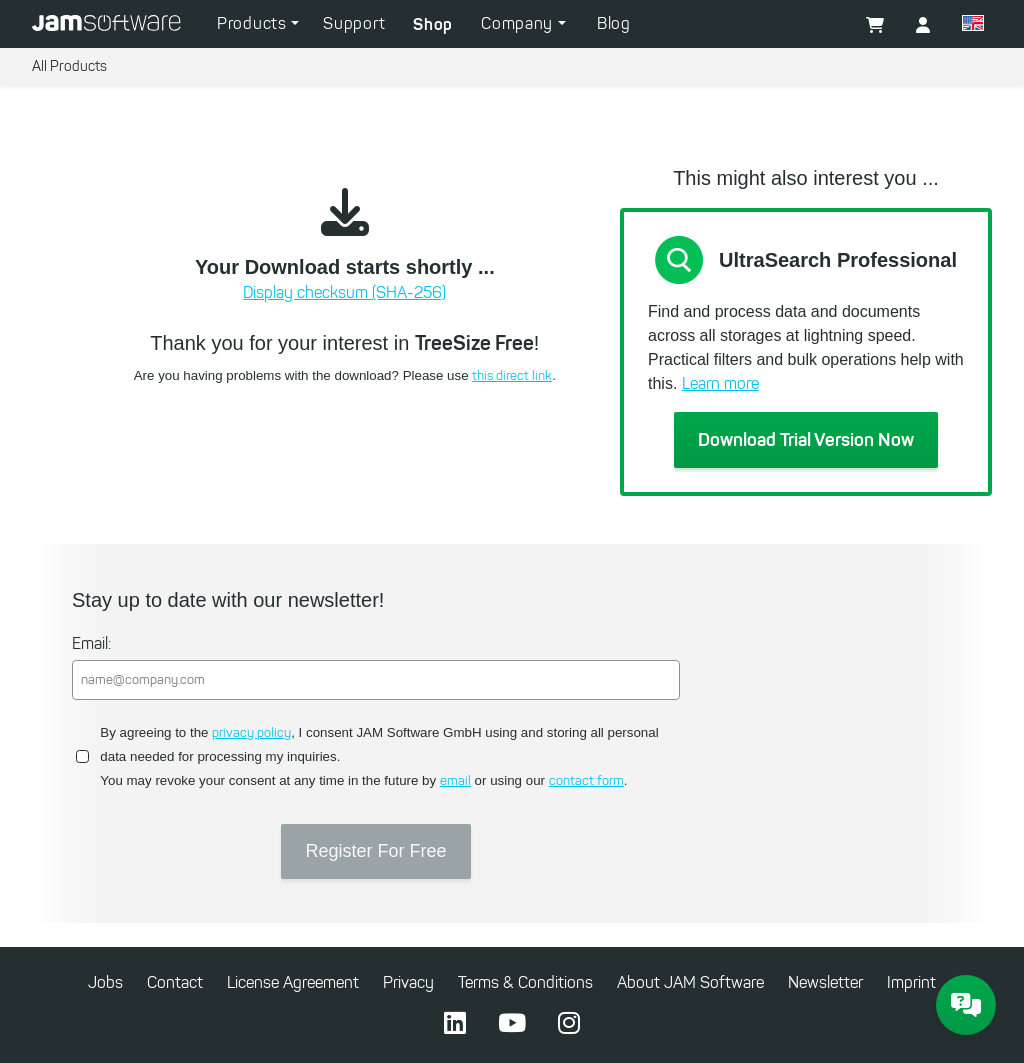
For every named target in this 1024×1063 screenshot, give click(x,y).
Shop (433, 24)
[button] (923, 26)
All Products (69, 66)
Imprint (911, 982)
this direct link (512, 375)
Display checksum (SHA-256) (344, 292)
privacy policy (251, 732)
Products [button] (254, 23)
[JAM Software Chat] (966, 1005)
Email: (91, 643)
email (455, 780)
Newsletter (825, 982)
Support (354, 23)
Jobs (105, 982)
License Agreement (293, 982)
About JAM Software (690, 982)
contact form (586, 780)
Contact (175, 982)
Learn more (720, 383)
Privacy (408, 982)
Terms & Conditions (525, 982)
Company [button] (519, 23)
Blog (614, 23)
